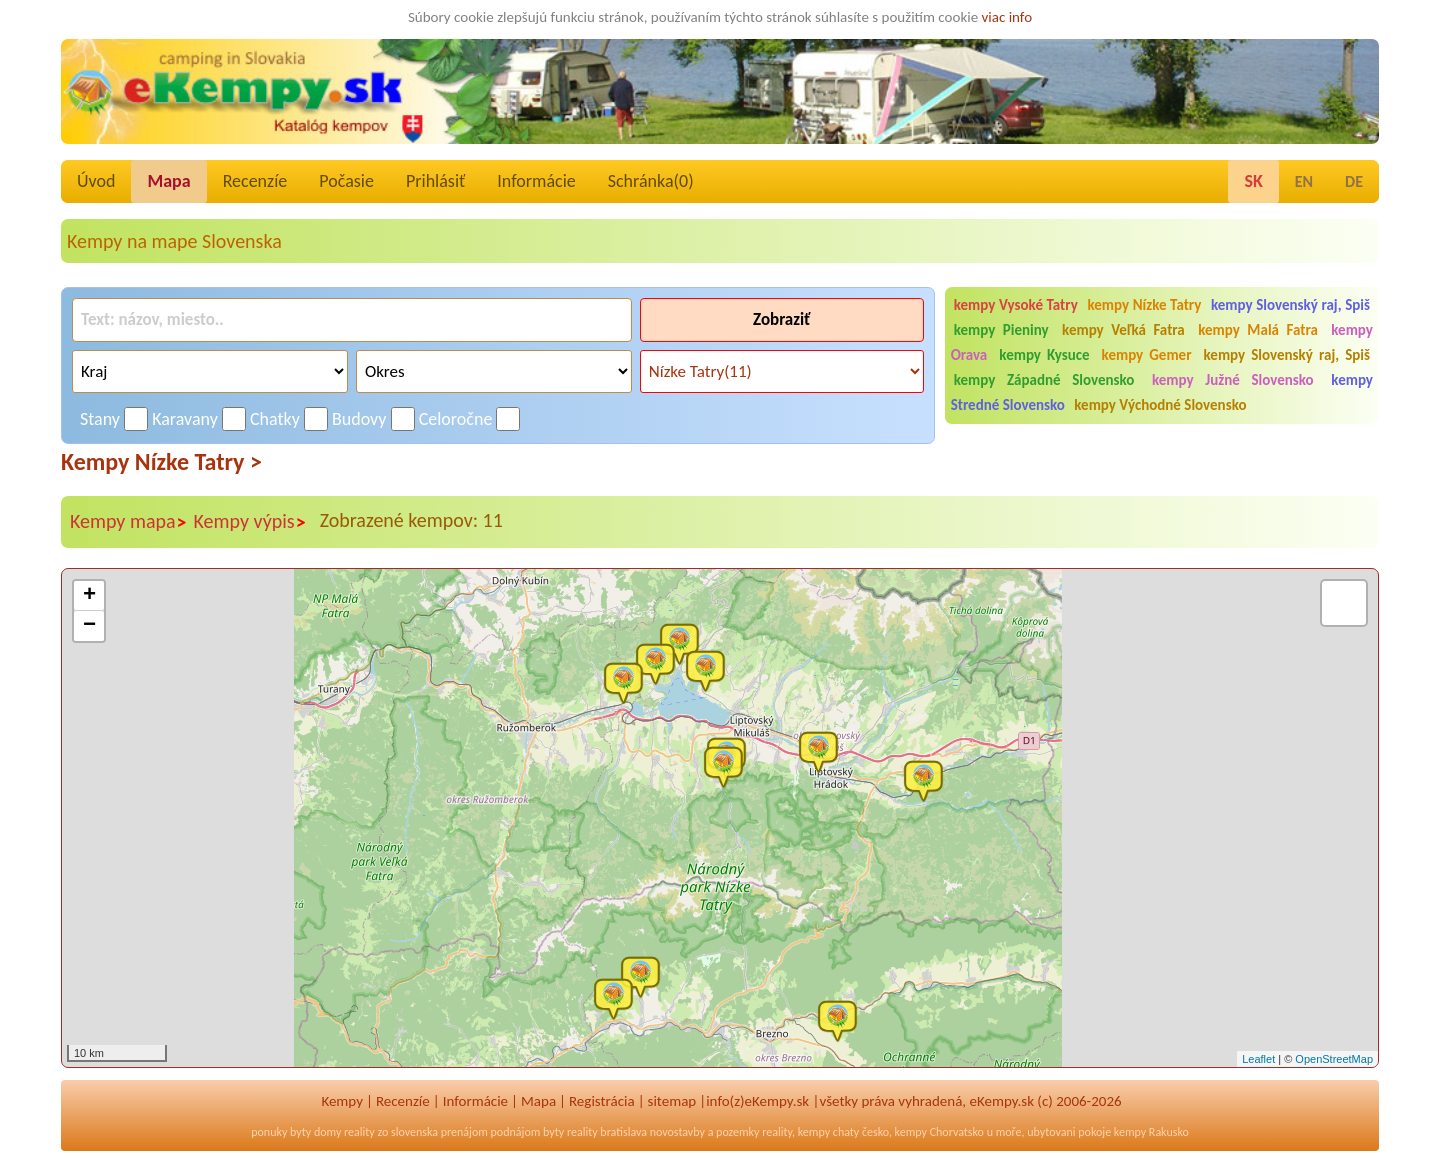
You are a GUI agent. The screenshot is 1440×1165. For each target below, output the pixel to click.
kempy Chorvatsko (939, 1132)
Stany (100, 419)
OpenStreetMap (1334, 1059)
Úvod (96, 181)
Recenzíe (255, 181)
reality (359, 1132)
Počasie (346, 181)
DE (1354, 181)
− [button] (89, 626)
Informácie (536, 181)
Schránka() (651, 181)
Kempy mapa (129, 522)
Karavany (185, 419)
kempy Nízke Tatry (1144, 305)
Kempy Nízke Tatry (161, 461)
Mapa (168, 181)
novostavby (677, 1132)
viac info (1007, 17)
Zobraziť (781, 319)
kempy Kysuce (1044, 355)
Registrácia (602, 1101)
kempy (814, 1132)
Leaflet (1258, 1059)
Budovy (359, 419)
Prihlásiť (435, 181)
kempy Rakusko (1151, 1132)
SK (1253, 181)
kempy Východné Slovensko (1160, 405)
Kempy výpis (250, 522)
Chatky (275, 419)
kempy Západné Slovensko (1044, 380)
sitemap (672, 1101)
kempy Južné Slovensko (1233, 380)
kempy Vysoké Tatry (1016, 305)
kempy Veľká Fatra (1123, 330)
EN (1304, 181)
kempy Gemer (1147, 355)
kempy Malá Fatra (1258, 330)
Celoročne (456, 419)
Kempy (342, 1101)
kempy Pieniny (1001, 330)
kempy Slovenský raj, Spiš (1290, 305)
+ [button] (89, 596)
